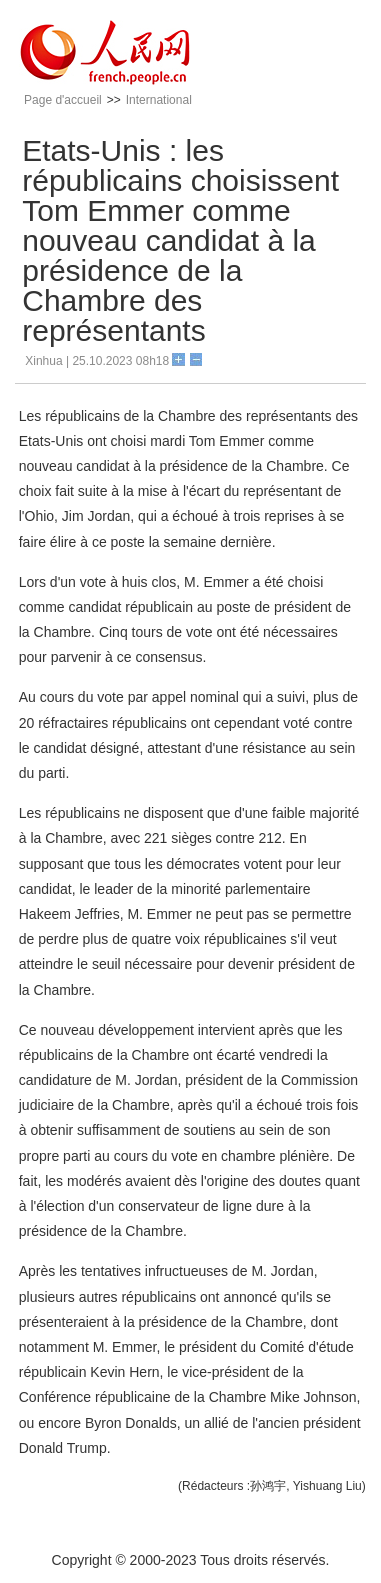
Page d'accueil (63, 100)
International (159, 100)
